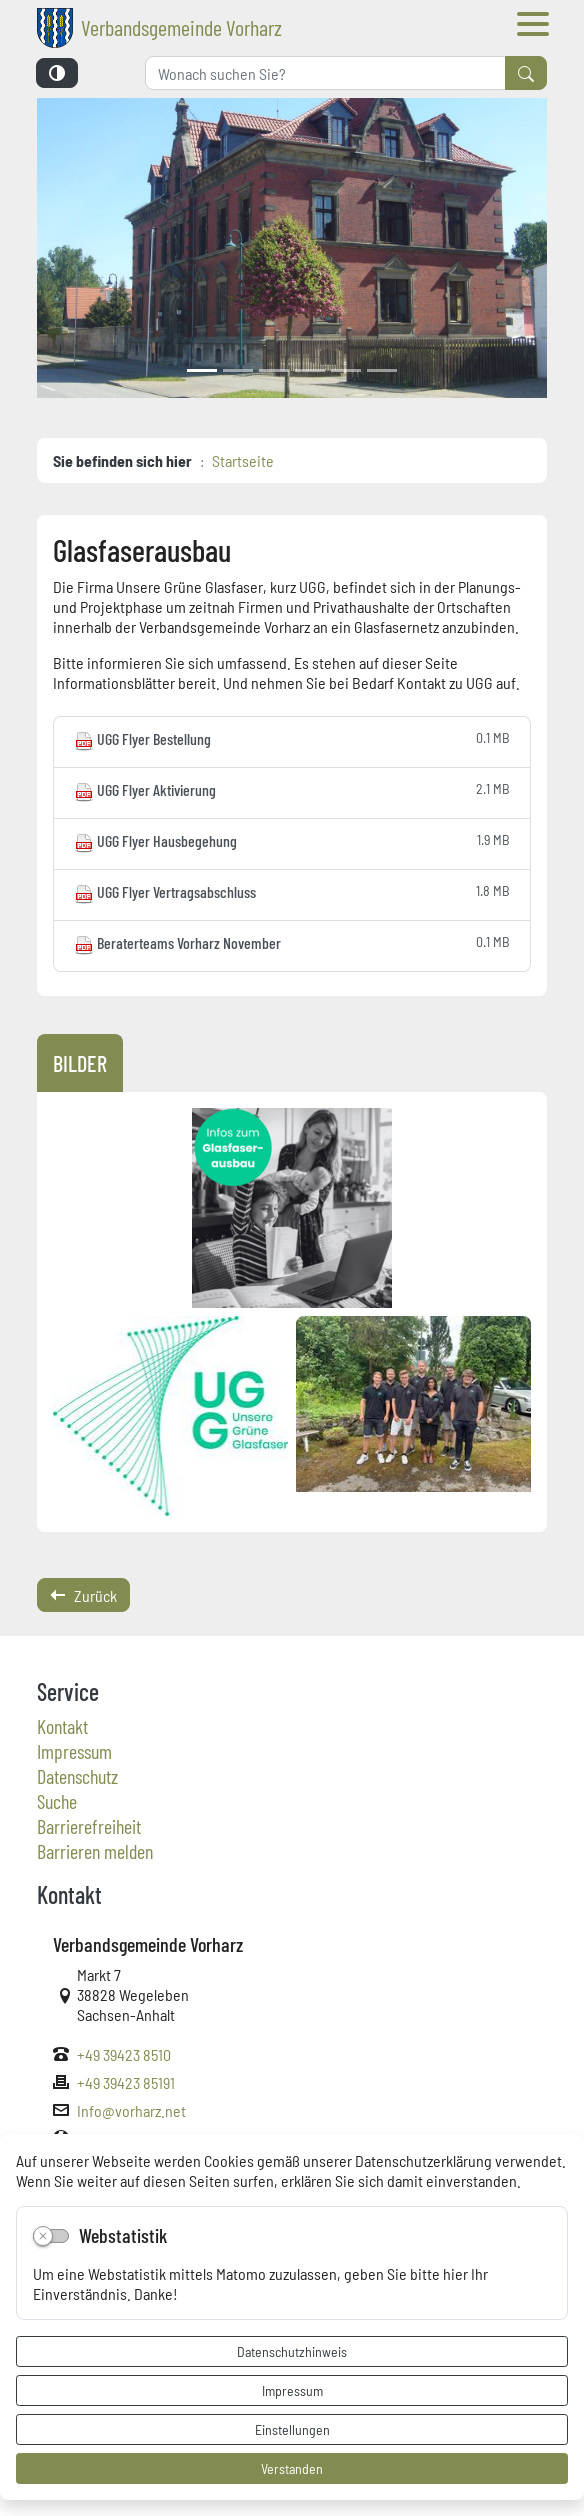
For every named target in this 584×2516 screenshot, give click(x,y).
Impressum (292, 2390)
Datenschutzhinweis (292, 2351)
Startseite (243, 460)
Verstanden (292, 2468)
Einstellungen (292, 2429)
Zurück (83, 1595)
